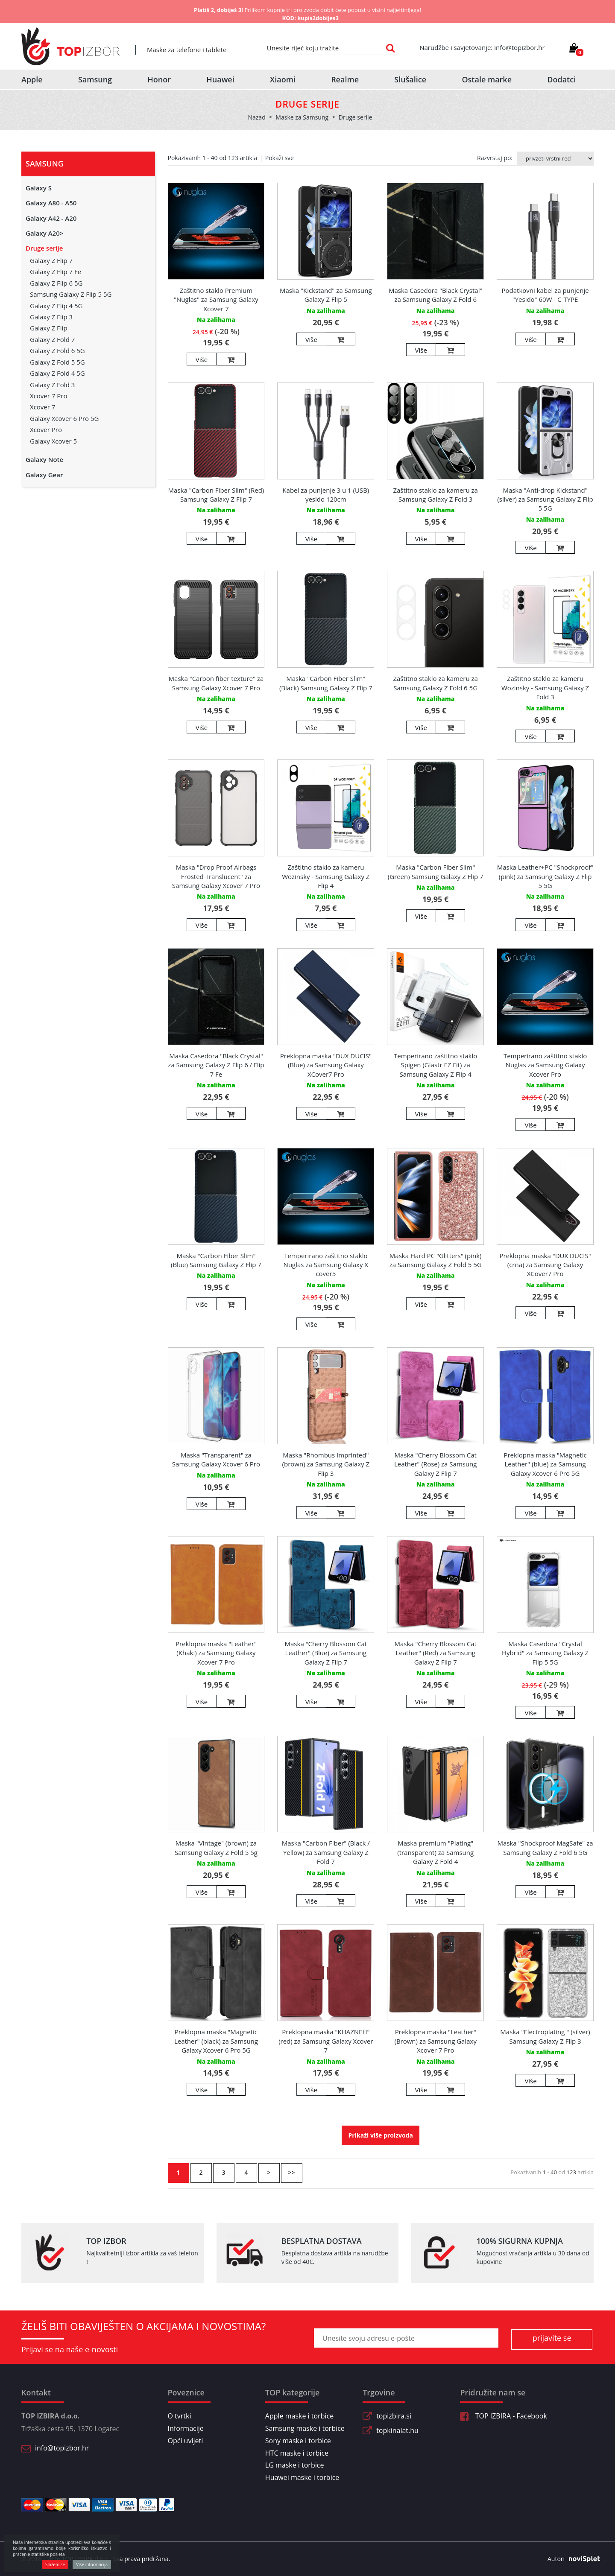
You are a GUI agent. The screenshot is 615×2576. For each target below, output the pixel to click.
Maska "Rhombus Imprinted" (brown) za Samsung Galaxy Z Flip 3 (325, 1464)
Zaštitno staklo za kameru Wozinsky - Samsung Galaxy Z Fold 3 (545, 687)
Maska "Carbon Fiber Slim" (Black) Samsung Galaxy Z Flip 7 (325, 683)
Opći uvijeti (185, 2440)
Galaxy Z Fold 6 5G (57, 350)
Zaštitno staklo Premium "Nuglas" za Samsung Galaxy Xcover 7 (216, 299)
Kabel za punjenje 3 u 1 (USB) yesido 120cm (325, 494)
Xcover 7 (42, 407)
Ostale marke (487, 79)
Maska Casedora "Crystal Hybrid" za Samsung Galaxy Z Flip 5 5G (545, 1652)
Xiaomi (283, 79)
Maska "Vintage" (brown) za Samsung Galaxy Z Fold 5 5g (216, 1847)
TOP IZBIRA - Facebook (503, 2416)
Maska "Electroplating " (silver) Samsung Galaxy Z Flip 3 (545, 2036)
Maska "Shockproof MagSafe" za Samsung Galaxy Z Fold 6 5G (545, 1847)
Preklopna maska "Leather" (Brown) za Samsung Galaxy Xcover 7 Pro (435, 2040)
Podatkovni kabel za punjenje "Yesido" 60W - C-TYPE (545, 295)
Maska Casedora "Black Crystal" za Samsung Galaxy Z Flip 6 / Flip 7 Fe (216, 1064)
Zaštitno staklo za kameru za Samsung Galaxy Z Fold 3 (435, 494)
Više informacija (92, 2564)
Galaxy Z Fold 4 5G (57, 373)
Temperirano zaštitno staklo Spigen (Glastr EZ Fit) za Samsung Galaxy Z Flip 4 (435, 1064)
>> (291, 2172)
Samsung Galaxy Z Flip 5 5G (70, 294)
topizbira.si (393, 2416)
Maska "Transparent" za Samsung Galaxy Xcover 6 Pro (216, 1459)
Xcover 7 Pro (48, 395)
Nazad (256, 117)
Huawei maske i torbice (302, 2477)
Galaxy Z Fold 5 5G (57, 362)
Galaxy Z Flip (48, 328)
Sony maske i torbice (298, 2440)
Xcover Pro (46, 429)
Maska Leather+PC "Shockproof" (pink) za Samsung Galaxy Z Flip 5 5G (545, 876)
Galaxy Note (44, 459)
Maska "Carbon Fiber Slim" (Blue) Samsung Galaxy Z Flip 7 (216, 1260)
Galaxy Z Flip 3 (51, 317)
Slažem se (55, 2564)
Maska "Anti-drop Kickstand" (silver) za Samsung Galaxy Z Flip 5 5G (545, 499)
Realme (345, 79)
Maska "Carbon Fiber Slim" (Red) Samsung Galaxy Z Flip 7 (216, 494)
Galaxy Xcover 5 (53, 441)
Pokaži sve (279, 158)
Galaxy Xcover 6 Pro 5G (64, 418)
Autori (571, 2559)
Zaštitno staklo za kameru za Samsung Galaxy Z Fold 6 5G (435, 683)
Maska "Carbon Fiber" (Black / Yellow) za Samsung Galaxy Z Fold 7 (326, 1852)
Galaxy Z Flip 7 (51, 260)
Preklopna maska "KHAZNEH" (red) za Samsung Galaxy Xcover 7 (325, 2040)
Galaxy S (39, 188)
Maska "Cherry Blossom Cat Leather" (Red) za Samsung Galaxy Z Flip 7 (435, 1652)
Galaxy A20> (44, 233)
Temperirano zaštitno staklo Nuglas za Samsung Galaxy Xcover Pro (545, 1064)
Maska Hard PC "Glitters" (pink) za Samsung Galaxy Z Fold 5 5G (436, 1260)
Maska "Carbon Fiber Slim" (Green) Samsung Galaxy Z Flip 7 (435, 871)
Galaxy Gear (44, 474)
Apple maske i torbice (299, 2416)
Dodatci (561, 79)
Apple (32, 79)
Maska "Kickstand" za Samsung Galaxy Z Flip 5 (326, 295)
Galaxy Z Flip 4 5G (56, 305)
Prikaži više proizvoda (380, 2135)
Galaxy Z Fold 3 (52, 384)
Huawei (220, 79)
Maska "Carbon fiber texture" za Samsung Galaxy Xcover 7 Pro (216, 683)
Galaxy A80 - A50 (51, 203)
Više (202, 359)
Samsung (95, 79)
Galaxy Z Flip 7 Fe (55, 271)
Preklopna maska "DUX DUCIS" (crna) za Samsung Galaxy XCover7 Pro (545, 1264)
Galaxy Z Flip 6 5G (56, 283)
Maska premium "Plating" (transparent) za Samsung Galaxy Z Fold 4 (435, 1852)
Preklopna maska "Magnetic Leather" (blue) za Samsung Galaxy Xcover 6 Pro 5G (545, 1464)
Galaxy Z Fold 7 (52, 339)
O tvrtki (179, 2416)
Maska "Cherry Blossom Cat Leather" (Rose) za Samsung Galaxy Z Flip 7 (435, 1464)
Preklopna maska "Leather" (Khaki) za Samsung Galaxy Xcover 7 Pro (216, 1652)
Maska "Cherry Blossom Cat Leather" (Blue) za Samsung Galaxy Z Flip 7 (326, 1652)
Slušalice (410, 79)
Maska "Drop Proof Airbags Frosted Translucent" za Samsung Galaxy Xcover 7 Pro (216, 876)
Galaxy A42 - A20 (51, 218)
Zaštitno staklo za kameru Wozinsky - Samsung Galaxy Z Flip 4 (325, 876)
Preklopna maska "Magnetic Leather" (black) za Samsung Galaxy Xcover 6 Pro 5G (216, 2040)
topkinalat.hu (397, 2430)
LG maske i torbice (294, 2465)
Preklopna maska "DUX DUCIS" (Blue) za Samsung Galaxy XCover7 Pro (326, 1064)
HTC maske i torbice (296, 2453)
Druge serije (44, 248)
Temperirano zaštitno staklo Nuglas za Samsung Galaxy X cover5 (326, 1264)
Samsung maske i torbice (305, 2428)
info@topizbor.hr (62, 2448)
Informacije (186, 2428)
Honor (159, 79)
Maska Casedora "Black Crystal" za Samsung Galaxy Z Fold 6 (435, 295)
